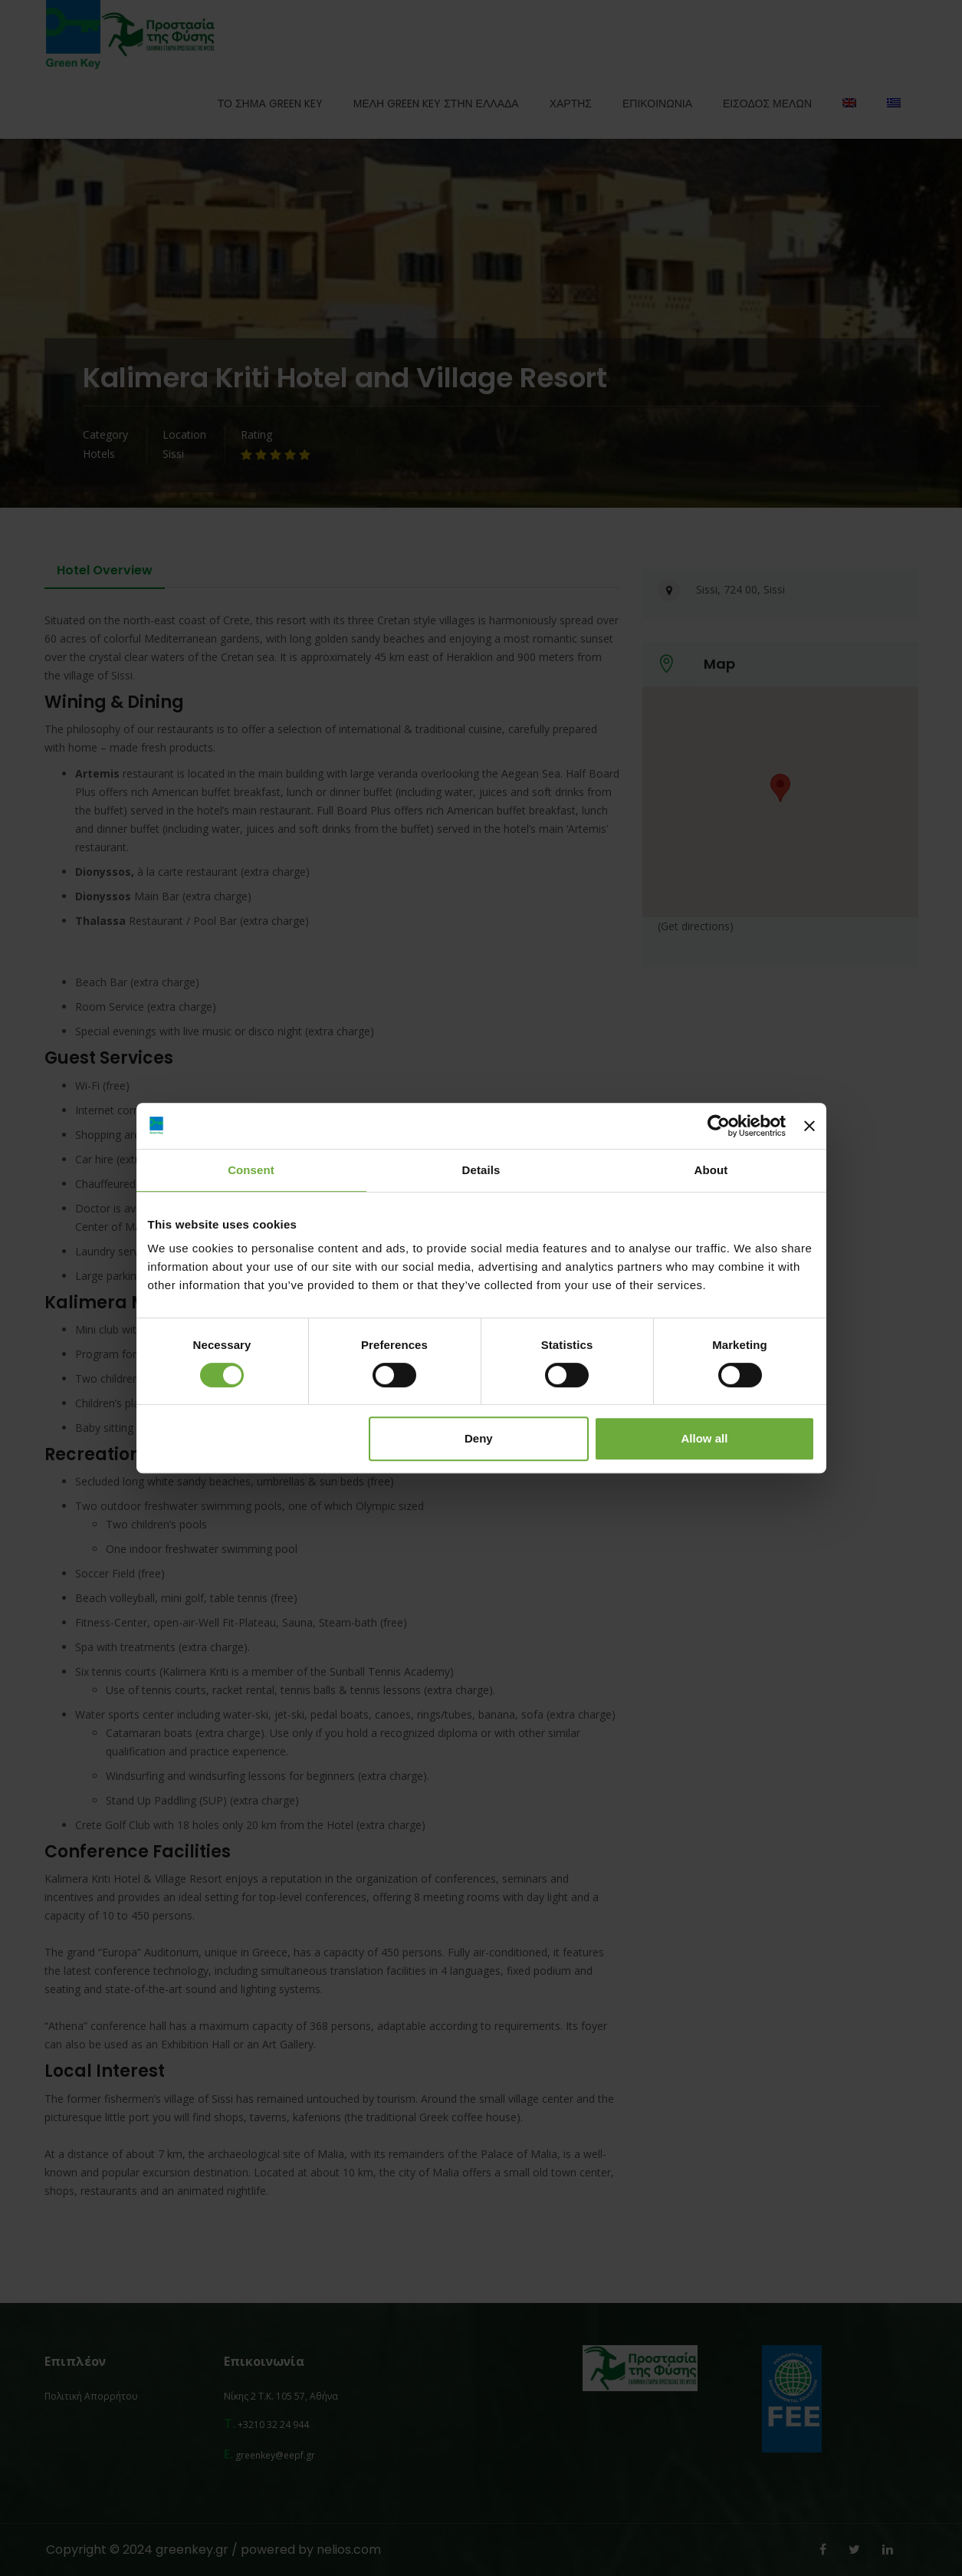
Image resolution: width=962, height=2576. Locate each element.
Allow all (704, 1438)
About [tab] (711, 1169)
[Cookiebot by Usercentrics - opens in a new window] (719, 1125)
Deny (479, 1438)
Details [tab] (481, 1169)
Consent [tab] (251, 1169)
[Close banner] (809, 1125)
